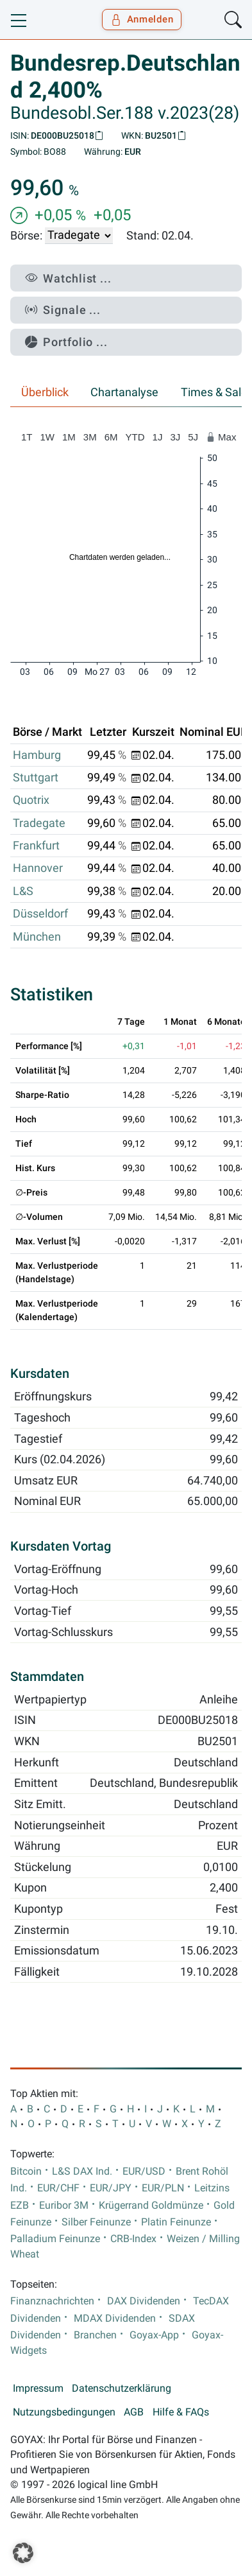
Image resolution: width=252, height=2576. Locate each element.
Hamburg (37, 755)
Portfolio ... (66, 342)
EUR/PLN (163, 2188)
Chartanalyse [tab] (124, 392)
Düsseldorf (40, 913)
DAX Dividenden (143, 2301)
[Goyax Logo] (47, 20)
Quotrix (31, 800)
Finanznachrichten (52, 2301)
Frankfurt (36, 845)
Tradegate (39, 823)
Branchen (95, 2335)
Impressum (38, 2388)
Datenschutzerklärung (121, 2388)
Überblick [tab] (45, 392)
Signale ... (63, 310)
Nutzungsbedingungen (64, 2412)
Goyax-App (154, 2335)
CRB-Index (133, 2239)
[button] (23, 2553)
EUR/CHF (58, 2188)
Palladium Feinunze (55, 2239)
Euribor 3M (63, 2205)
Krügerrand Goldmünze (151, 2205)
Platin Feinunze (176, 2222)
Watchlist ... (68, 278)
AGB (134, 2412)
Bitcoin (26, 2171)
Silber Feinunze (96, 2222)
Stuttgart (35, 777)
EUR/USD (143, 2171)
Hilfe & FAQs (181, 2412)
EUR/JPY (110, 2188)
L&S (23, 891)
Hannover (38, 868)
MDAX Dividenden (115, 2318)
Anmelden (142, 19)
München (37, 936)
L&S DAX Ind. (82, 2171)
